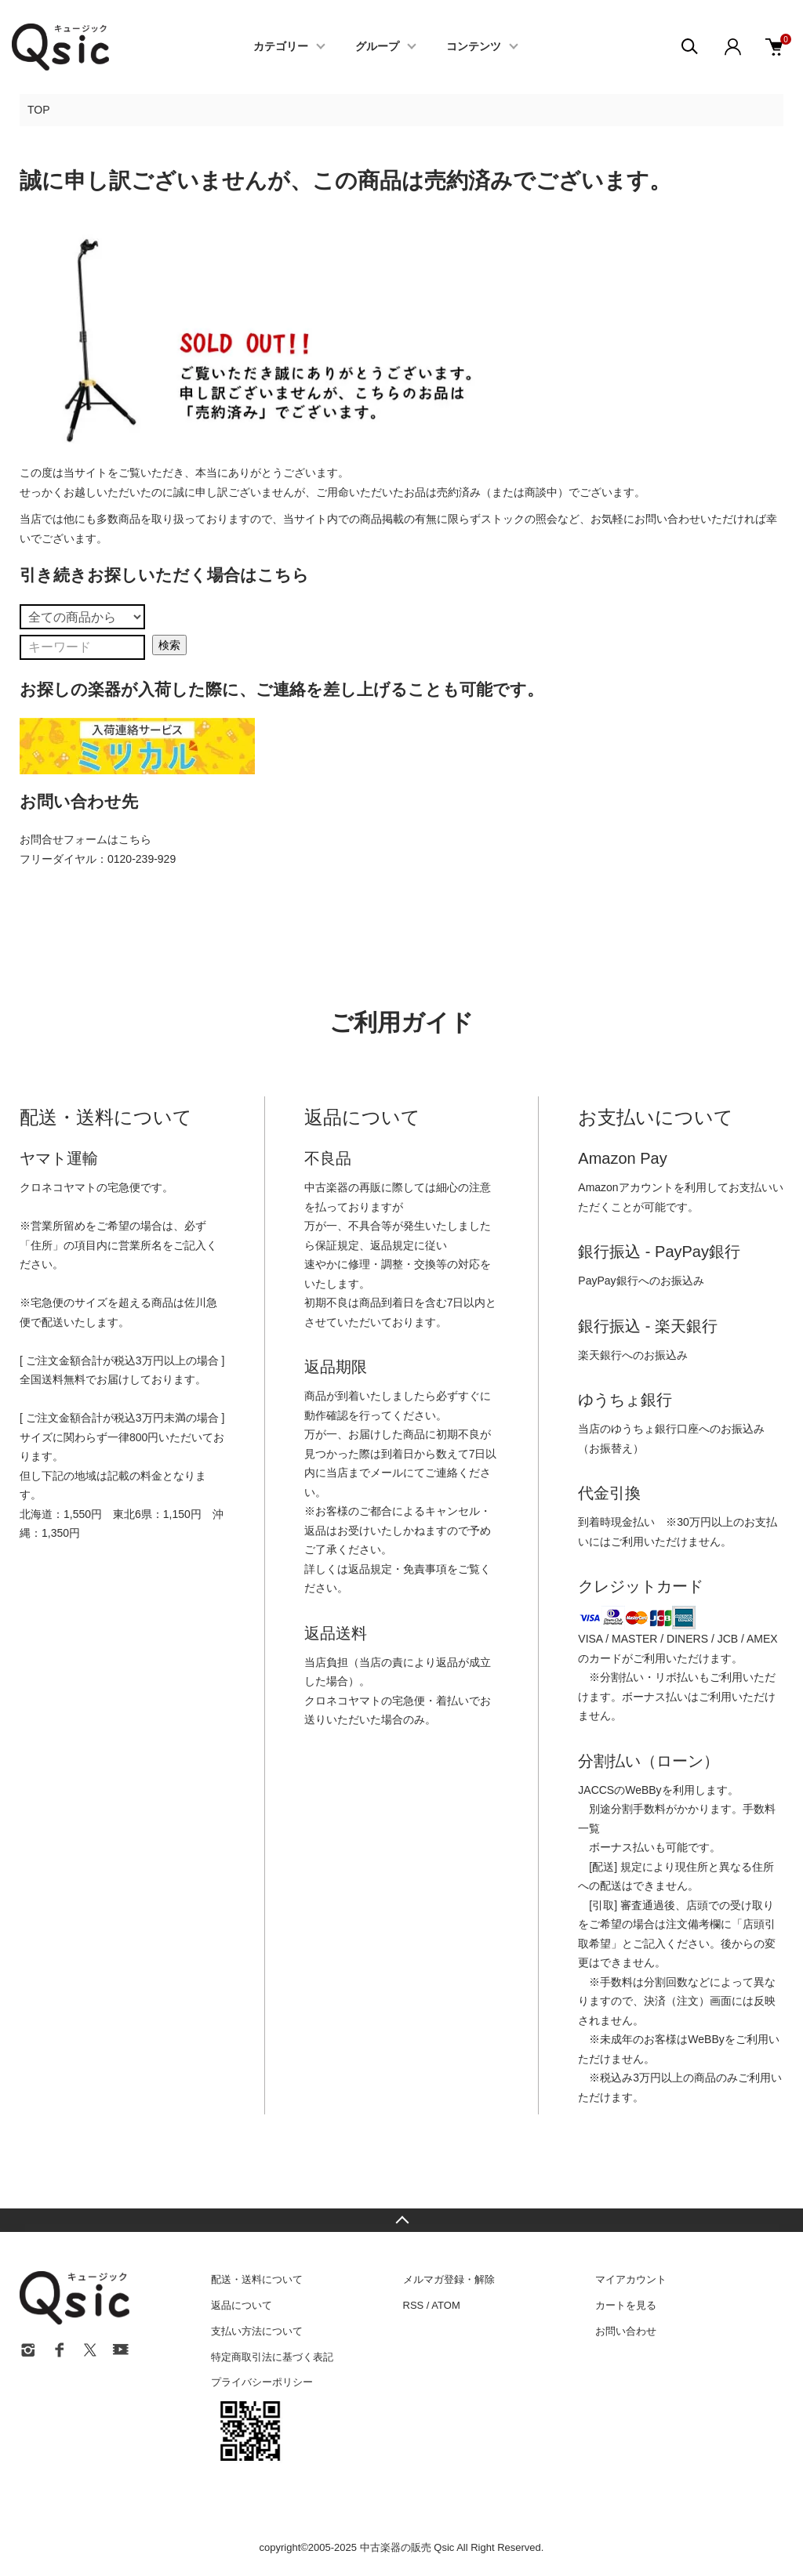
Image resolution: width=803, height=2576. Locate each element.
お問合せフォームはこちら (85, 839)
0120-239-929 (141, 859)
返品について (241, 2305)
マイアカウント (631, 2279)
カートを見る (625, 2305)
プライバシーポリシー (262, 2382)
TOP (38, 109)
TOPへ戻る (401, 2220)
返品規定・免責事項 (397, 1569)
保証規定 (337, 1245)
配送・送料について (257, 2279)
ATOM (445, 2305)
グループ (377, 47)
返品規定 (392, 1245)
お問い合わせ (625, 2331)
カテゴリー (280, 47)
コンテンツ (473, 47)
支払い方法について (257, 2331)
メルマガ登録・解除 (449, 2279)
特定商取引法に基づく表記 (272, 2357)
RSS (413, 2305)
